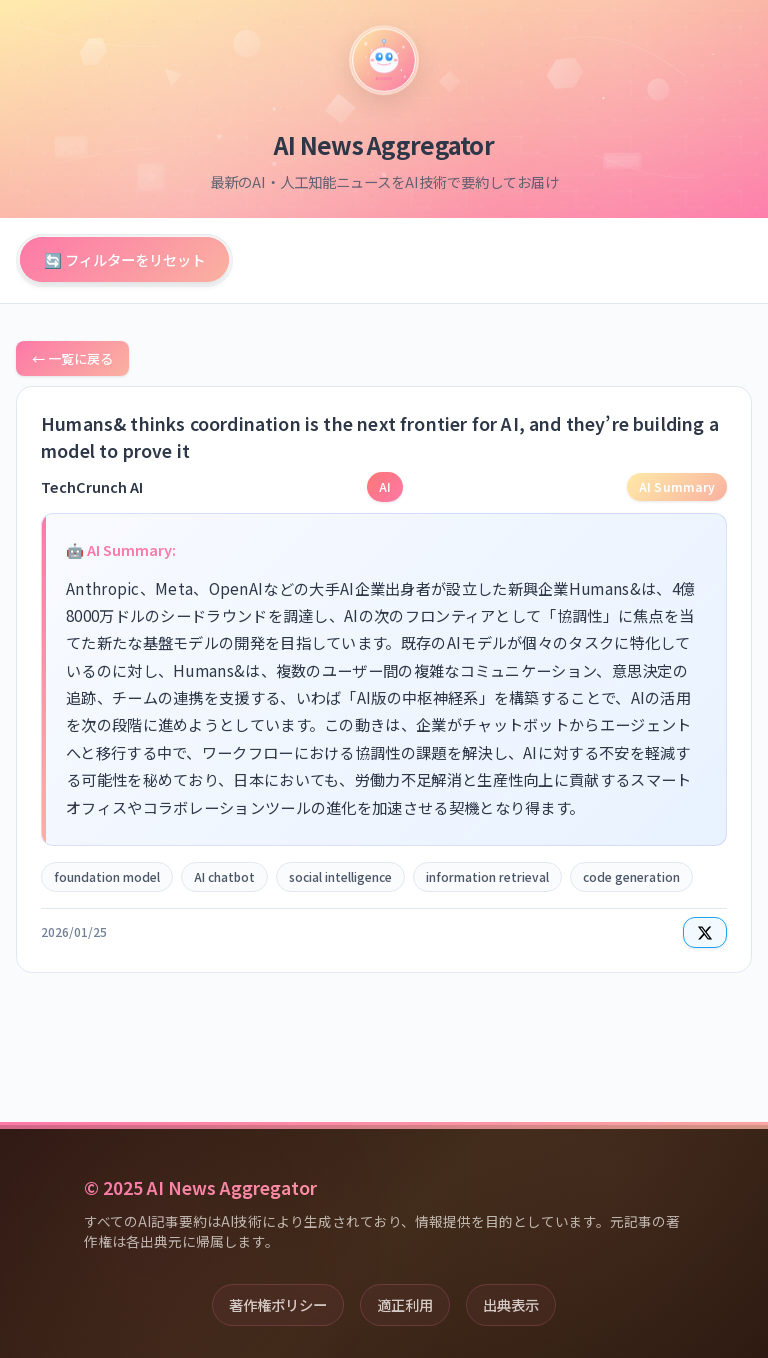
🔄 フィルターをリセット (124, 259)
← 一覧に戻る (72, 358)
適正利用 (405, 1304)
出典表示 (511, 1304)
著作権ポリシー (278, 1304)
